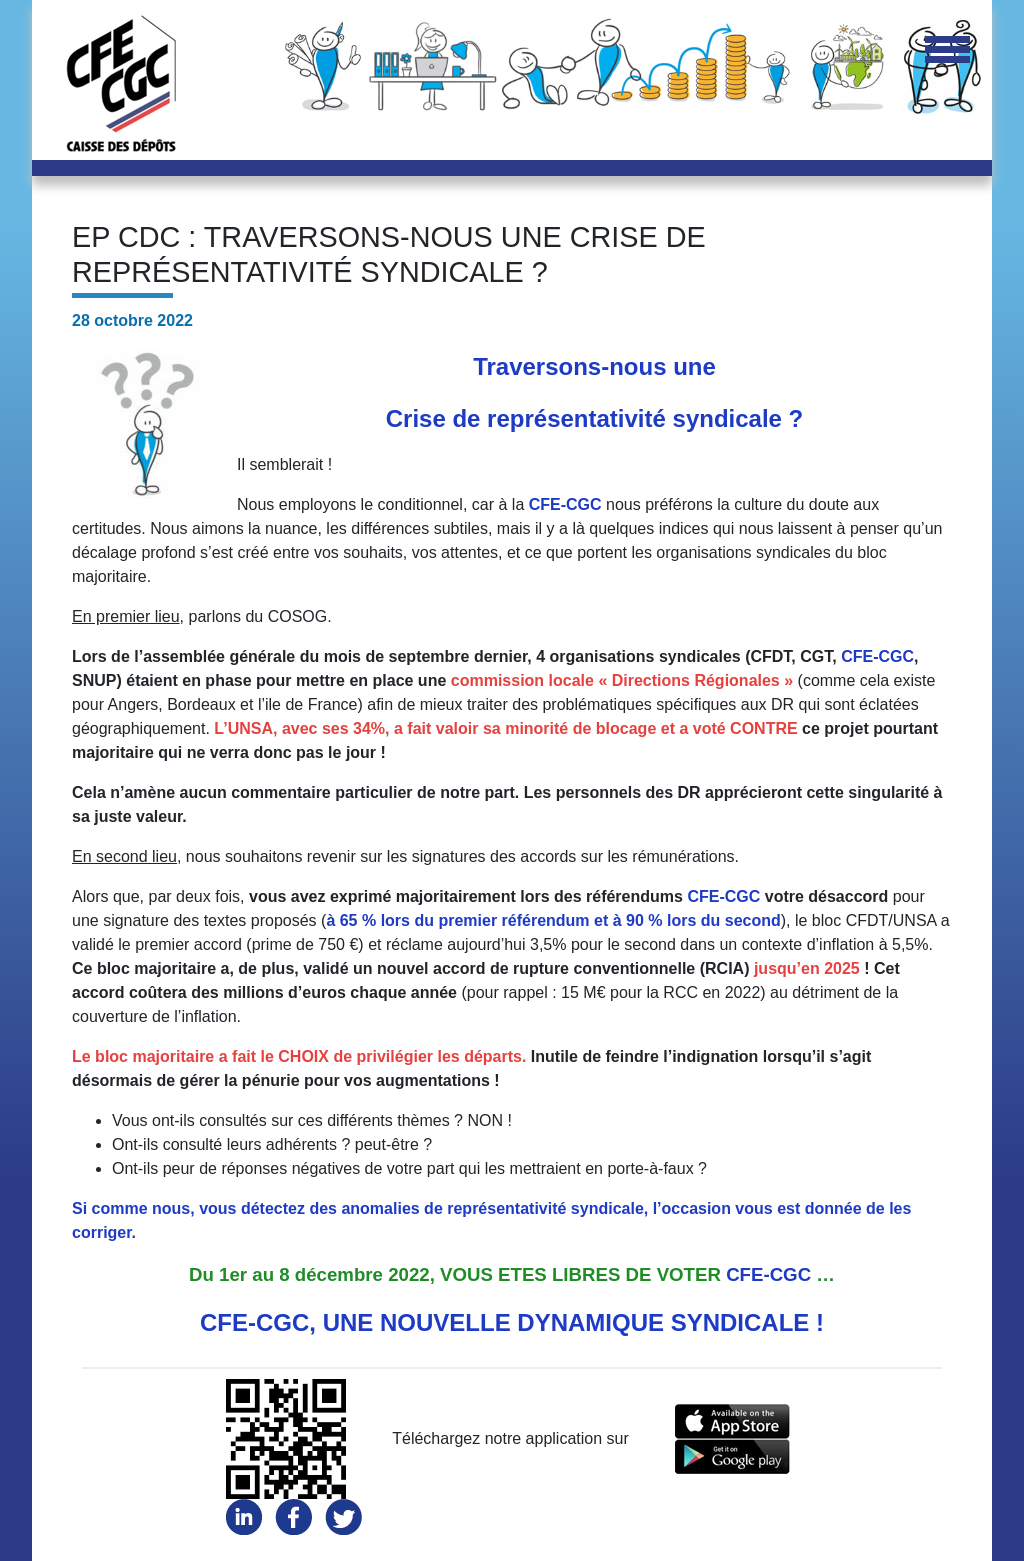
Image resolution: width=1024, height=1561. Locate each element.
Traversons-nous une (594, 366)
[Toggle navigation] (947, 51)
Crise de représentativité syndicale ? (595, 418)
